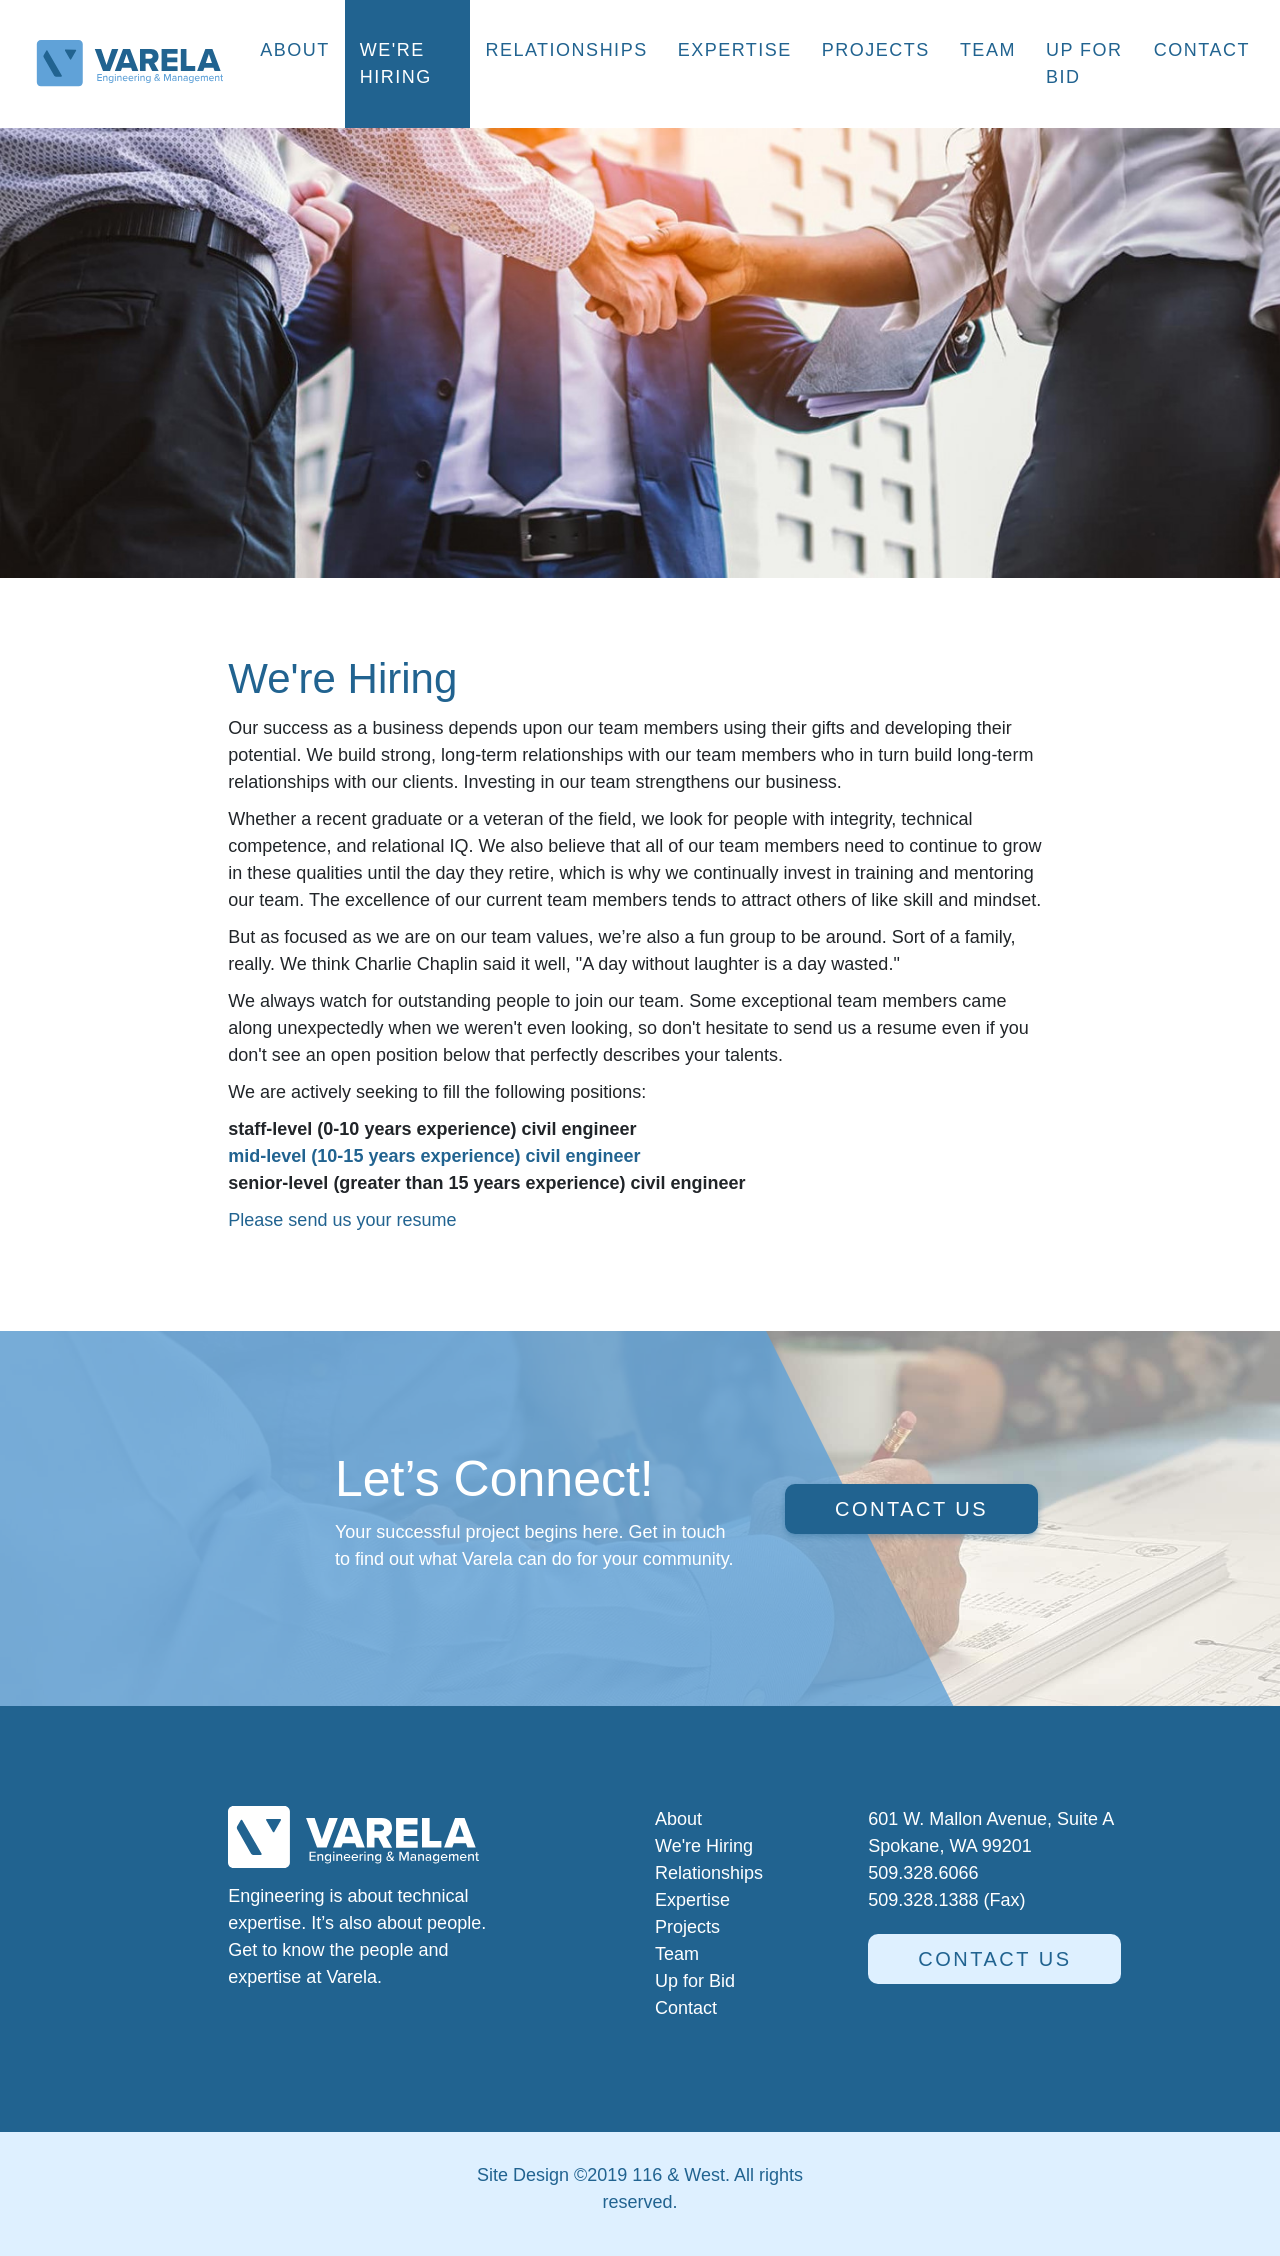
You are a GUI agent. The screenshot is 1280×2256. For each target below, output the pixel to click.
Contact (1202, 50)
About (295, 50)
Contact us (911, 1509)
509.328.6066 (923, 1873)
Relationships (566, 50)
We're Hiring (396, 63)
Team (988, 50)
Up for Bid (1084, 63)
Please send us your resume (344, 1220)
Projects (876, 50)
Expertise (735, 50)
